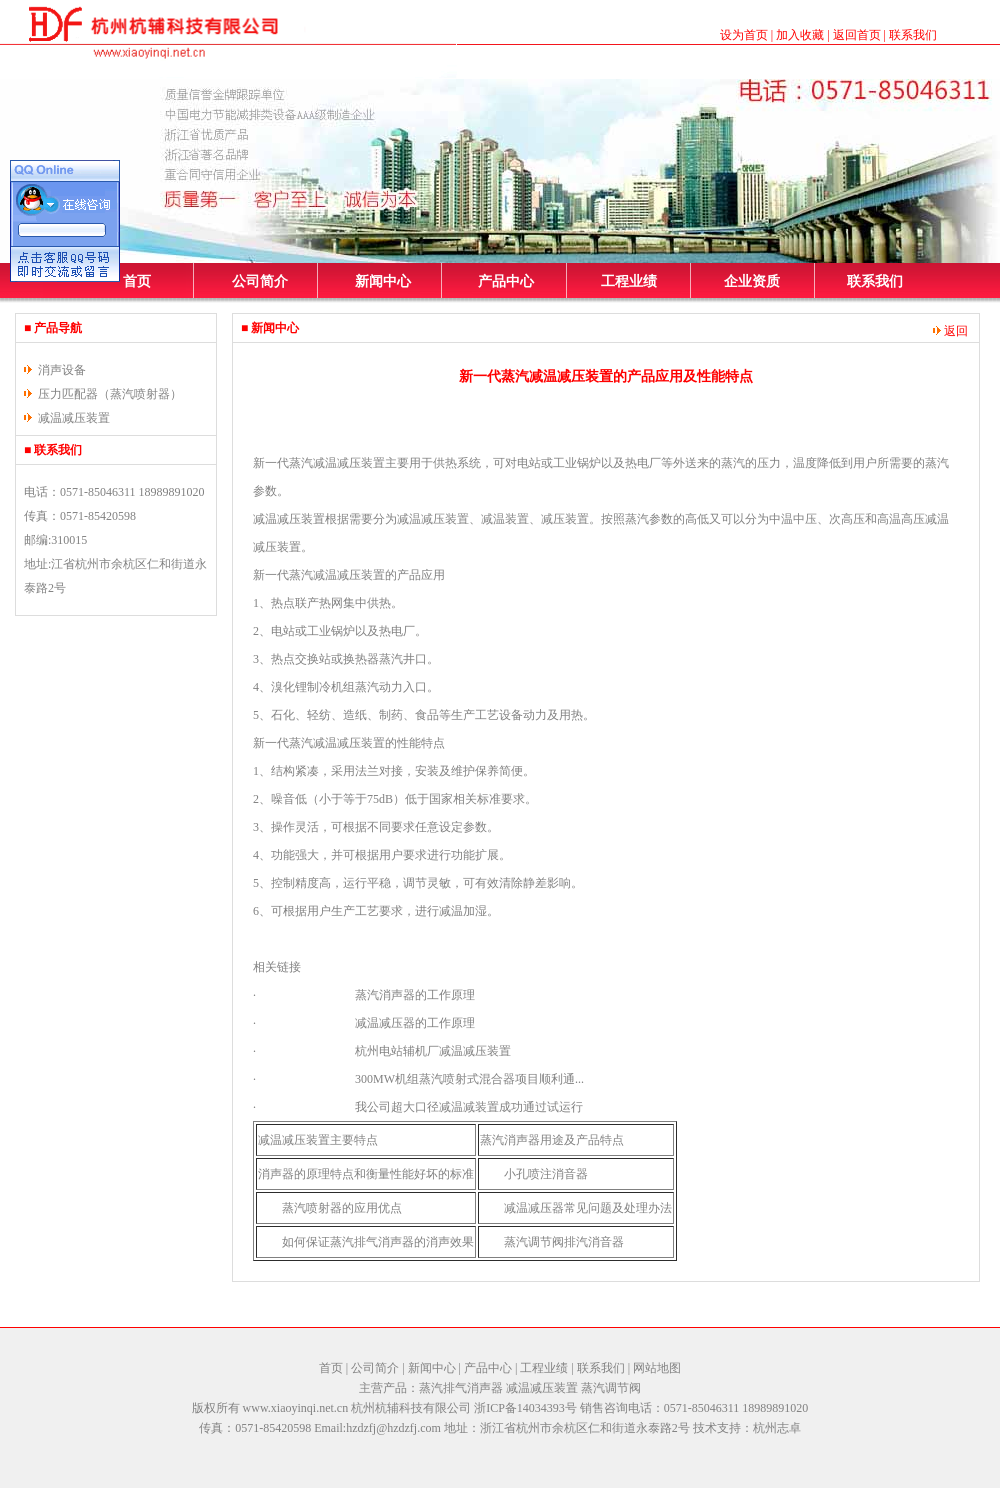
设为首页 (744, 35)
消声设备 (62, 370)
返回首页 (857, 35)
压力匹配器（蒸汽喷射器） (110, 394)
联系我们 (913, 35)
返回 (950, 331)
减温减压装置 (74, 418)
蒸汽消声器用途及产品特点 (552, 1140)
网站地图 (657, 1368)
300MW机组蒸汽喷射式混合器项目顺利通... (469, 1079)
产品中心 (506, 281)
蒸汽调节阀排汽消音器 (564, 1242)
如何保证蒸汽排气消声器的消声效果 (378, 1242)
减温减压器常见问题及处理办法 (588, 1208)
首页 (137, 281)
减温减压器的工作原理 (415, 1023)
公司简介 (260, 281)
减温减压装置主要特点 (318, 1140)
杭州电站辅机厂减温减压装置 (433, 1051)
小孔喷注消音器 (546, 1174)
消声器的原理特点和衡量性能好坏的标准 (366, 1174)
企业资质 (752, 281)
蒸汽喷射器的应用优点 (342, 1208)
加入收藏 (800, 35)
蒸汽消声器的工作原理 (415, 995)
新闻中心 (383, 281)
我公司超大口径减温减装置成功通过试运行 (469, 1107)
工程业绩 (629, 281)
